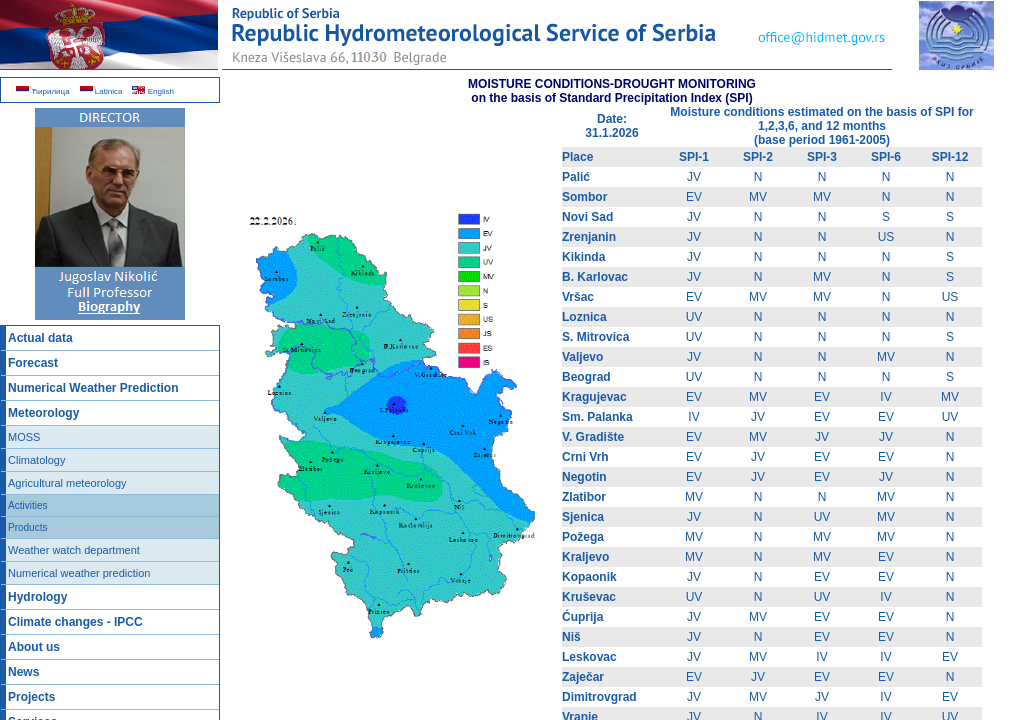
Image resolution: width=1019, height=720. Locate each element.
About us (34, 647)
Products (27, 527)
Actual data (40, 338)
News (23, 672)
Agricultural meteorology (67, 483)
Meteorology (43, 413)
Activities (27, 505)
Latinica (101, 91)
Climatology (36, 460)
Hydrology (37, 597)
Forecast (33, 363)
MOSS (24, 437)
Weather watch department (74, 550)
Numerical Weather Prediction (93, 388)
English (152, 91)
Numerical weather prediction (79, 573)
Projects (31, 697)
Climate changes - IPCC (75, 622)
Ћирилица (43, 91)
